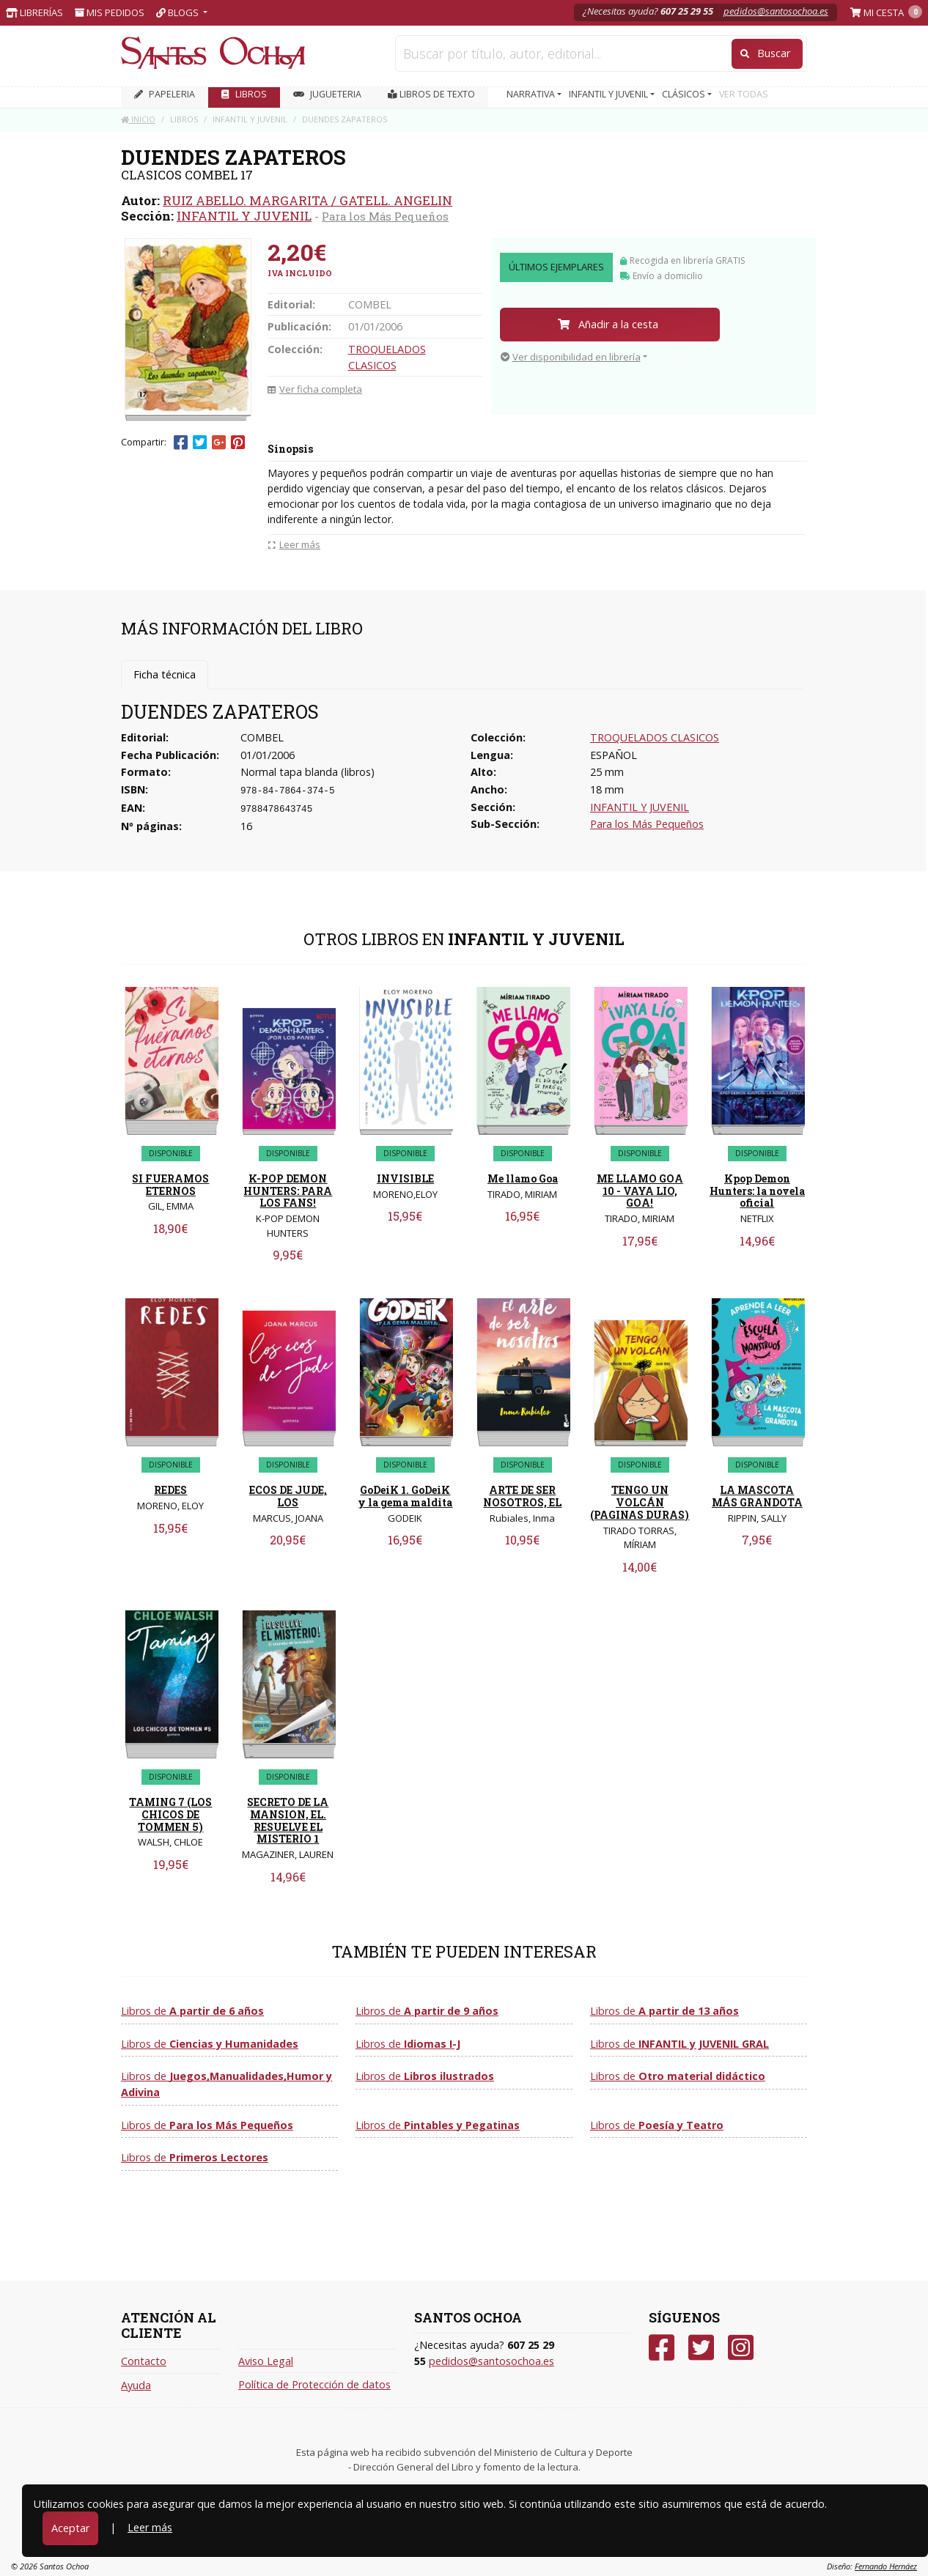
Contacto (143, 2361)
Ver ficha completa (315, 389)
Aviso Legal (265, 2361)
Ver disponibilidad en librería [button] (571, 356)
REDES (170, 1490)
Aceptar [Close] (70, 2528)
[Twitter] (701, 2348)
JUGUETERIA (327, 94)
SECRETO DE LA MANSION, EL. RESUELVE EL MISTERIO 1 (287, 1820)
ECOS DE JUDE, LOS (288, 1496)
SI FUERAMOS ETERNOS (170, 1185)
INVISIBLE (405, 1178)
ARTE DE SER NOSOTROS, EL (522, 1496)
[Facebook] (661, 2348)
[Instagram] (741, 2348)
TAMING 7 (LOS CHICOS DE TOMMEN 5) (170, 1814)
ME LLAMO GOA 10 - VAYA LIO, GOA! (640, 1191)
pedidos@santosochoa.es (775, 11)
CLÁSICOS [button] (684, 94)
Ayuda (136, 2385)
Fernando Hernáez (886, 2566)
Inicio (138, 119)
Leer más (150, 2527)
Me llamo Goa (522, 1178)
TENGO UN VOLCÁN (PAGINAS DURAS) (639, 1502)
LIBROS (244, 94)
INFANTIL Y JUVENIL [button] (609, 94)
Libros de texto (431, 94)
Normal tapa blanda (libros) (307, 772)
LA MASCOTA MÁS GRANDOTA (757, 1496)
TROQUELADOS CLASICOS (654, 737)
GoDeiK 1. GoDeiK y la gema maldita (405, 1496)
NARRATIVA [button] (532, 94)
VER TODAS (743, 94)
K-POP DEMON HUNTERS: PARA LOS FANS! (287, 1191)
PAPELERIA (164, 94)
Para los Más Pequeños (385, 216)
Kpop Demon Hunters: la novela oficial (757, 1191)
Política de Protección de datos (314, 2384)
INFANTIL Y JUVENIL (244, 215)
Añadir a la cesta (608, 324)
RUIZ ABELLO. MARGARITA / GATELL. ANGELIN (307, 200)
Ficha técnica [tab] (164, 674)
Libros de (192, 2011)
